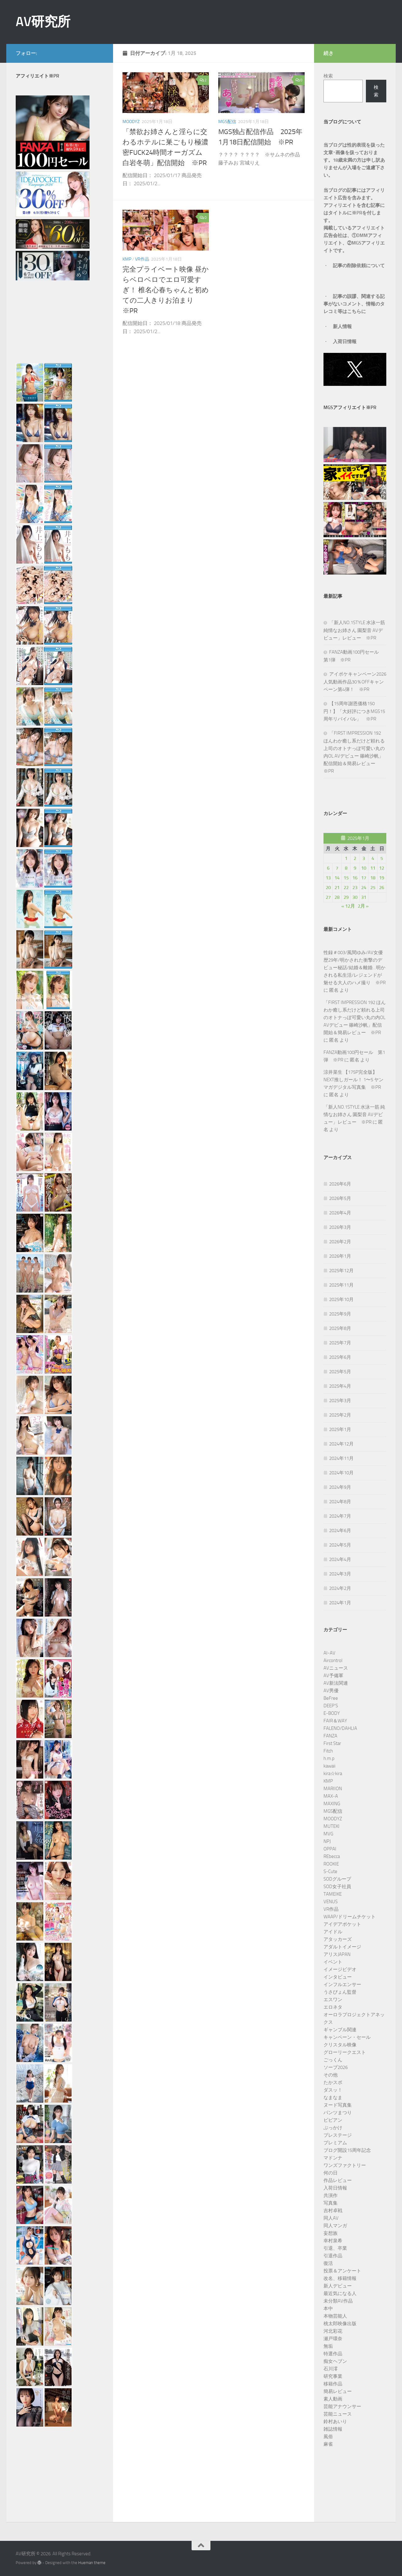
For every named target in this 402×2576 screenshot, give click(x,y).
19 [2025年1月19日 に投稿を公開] (381, 878)
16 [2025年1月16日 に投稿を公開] (354, 878)
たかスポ (332, 2082)
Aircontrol (332, 1660)
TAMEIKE (332, 1894)
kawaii (329, 1766)
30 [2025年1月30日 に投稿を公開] (354, 897)
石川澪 (330, 2369)
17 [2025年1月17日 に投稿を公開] (363, 878)
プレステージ (337, 2135)
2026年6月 (340, 1184)
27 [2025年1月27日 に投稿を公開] (328, 897)
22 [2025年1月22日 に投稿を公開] (346, 887)
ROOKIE (331, 1864)
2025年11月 (341, 1285)
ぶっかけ (332, 2127)
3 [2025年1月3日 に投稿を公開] (363, 858)
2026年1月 (340, 1256)
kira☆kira (332, 1773)
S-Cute (330, 1871)
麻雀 (328, 2444)
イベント (332, 1962)
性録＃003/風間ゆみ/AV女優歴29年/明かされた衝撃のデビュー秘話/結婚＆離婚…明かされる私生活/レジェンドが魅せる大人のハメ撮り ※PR (354, 968)
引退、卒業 (335, 2248)
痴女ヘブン (335, 2361)
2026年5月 (340, 1198)
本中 (328, 2308)
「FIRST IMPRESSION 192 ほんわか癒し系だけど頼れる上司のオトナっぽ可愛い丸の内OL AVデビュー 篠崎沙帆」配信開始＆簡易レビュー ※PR (354, 1017)
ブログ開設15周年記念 (347, 2150)
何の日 (330, 2173)
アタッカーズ (337, 1939)
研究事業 (332, 2376)
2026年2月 (340, 1242)
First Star (332, 1743)
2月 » (363, 906)
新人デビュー (337, 2286)
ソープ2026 (335, 2067)
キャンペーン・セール (347, 2037)
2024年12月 (341, 1444)
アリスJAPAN (336, 1954)
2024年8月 (340, 1501)
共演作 (330, 2195)
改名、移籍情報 (339, 2278)
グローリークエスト (344, 2052)
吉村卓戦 (332, 2210)
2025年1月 (340, 1429)
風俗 (328, 2436)
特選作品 (332, 2354)
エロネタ (332, 2007)
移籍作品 (332, 2384)
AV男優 (331, 1690)
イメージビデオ (339, 1969)
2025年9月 (340, 1314)
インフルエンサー (342, 1984)
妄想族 (330, 2233)
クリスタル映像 (339, 2045)
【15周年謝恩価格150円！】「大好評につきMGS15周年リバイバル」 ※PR (354, 711)
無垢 (328, 2346)
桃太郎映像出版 (339, 2323)
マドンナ (332, 2158)
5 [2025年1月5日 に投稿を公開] (381, 858)
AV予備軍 (333, 1675)
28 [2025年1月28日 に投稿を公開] (337, 897)
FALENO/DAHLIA (340, 1728)
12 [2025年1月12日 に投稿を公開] (381, 868)
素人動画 (332, 2399)
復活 (328, 2263)
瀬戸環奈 (332, 2338)
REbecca (331, 1856)
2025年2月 (340, 1415)
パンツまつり (337, 2112)
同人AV (331, 2218)
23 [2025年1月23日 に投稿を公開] (354, 887)
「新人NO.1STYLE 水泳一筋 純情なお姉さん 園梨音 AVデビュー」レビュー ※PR (354, 630)
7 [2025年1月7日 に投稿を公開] (337, 868)
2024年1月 (340, 1603)
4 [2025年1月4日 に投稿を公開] (373, 858)
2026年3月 (340, 1227)
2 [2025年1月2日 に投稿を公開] (355, 858)
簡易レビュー (337, 2391)
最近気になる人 (339, 2293)
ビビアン (332, 2120)
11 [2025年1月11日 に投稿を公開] (372, 868)
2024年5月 (340, 1545)
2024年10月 (341, 1473)
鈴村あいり (335, 2421)
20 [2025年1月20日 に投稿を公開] (328, 887)
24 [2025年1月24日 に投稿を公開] (363, 887)
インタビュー (337, 1977)
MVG (328, 1834)
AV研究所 (43, 22)
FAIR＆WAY (335, 1721)
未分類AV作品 (338, 2301)
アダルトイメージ (342, 1947)
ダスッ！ (332, 2090)
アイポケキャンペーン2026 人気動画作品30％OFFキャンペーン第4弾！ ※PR (357, 681)
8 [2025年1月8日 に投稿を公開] (346, 868)
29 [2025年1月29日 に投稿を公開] (346, 897)
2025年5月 (340, 1371)
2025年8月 (340, 1328)
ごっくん (332, 2060)
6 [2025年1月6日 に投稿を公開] (328, 868)
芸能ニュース (337, 2414)
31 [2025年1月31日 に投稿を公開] (363, 897)
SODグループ (337, 1879)
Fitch (328, 1751)
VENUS (330, 1901)
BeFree (330, 1698)
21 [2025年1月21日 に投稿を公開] (337, 887)
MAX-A (330, 1796)
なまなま (332, 2097)
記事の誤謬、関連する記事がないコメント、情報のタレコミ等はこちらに (354, 304)
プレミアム (335, 2143)
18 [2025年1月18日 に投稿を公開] (372, 878)
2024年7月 (340, 1516)
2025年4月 (340, 1386)
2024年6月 (340, 1530)
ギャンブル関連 (339, 2030)
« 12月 (348, 906)
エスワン (332, 1999)
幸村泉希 (332, 2241)
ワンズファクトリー (344, 2165)
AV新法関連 (335, 1683)
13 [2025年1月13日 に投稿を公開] (328, 878)
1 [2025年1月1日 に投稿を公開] (346, 858)
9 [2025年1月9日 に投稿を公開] (355, 868)
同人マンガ (335, 2225)
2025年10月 (341, 1299)
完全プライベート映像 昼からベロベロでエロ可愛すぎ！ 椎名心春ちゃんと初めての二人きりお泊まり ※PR (165, 290)
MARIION (332, 1788)
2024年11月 (341, 1458)
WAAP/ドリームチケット (349, 1917)
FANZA (330, 1736)
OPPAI (329, 1849)
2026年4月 (340, 1213)
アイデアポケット (342, 1924)
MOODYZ (131, 121)
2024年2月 (340, 1588)
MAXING (331, 1803)
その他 (330, 2075)
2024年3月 (340, 1574)
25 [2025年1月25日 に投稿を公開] (372, 887)
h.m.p (328, 1758)
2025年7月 (340, 1343)
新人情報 (342, 326)
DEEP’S (330, 1706)
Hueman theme (92, 2562)
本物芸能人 (335, 2316)
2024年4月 (340, 1559)
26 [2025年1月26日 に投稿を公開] (381, 887)
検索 (328, 76)
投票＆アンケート (342, 2271)
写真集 (330, 2203)
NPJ (327, 1841)
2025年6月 (340, 1357)
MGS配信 (227, 121)
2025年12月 (341, 1270)
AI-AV (329, 1653)
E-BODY (331, 1713)
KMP (126, 259)
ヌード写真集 (337, 2105)
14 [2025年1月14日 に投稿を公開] (337, 878)
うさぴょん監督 (339, 1992)
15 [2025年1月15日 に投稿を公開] (346, 878)
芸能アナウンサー (342, 2406)
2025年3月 (340, 1400)
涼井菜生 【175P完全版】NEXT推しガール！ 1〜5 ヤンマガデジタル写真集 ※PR (353, 1079)
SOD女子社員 (337, 1886)
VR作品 (142, 259)
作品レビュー (337, 2180)
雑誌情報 (332, 2429)
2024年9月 (340, 1487)
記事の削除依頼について (359, 265)
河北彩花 (332, 2331)
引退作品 (332, 2256)
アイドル (332, 1932)
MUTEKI (331, 1826)
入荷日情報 (344, 341)
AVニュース (335, 1668)
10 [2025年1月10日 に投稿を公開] (363, 868)
